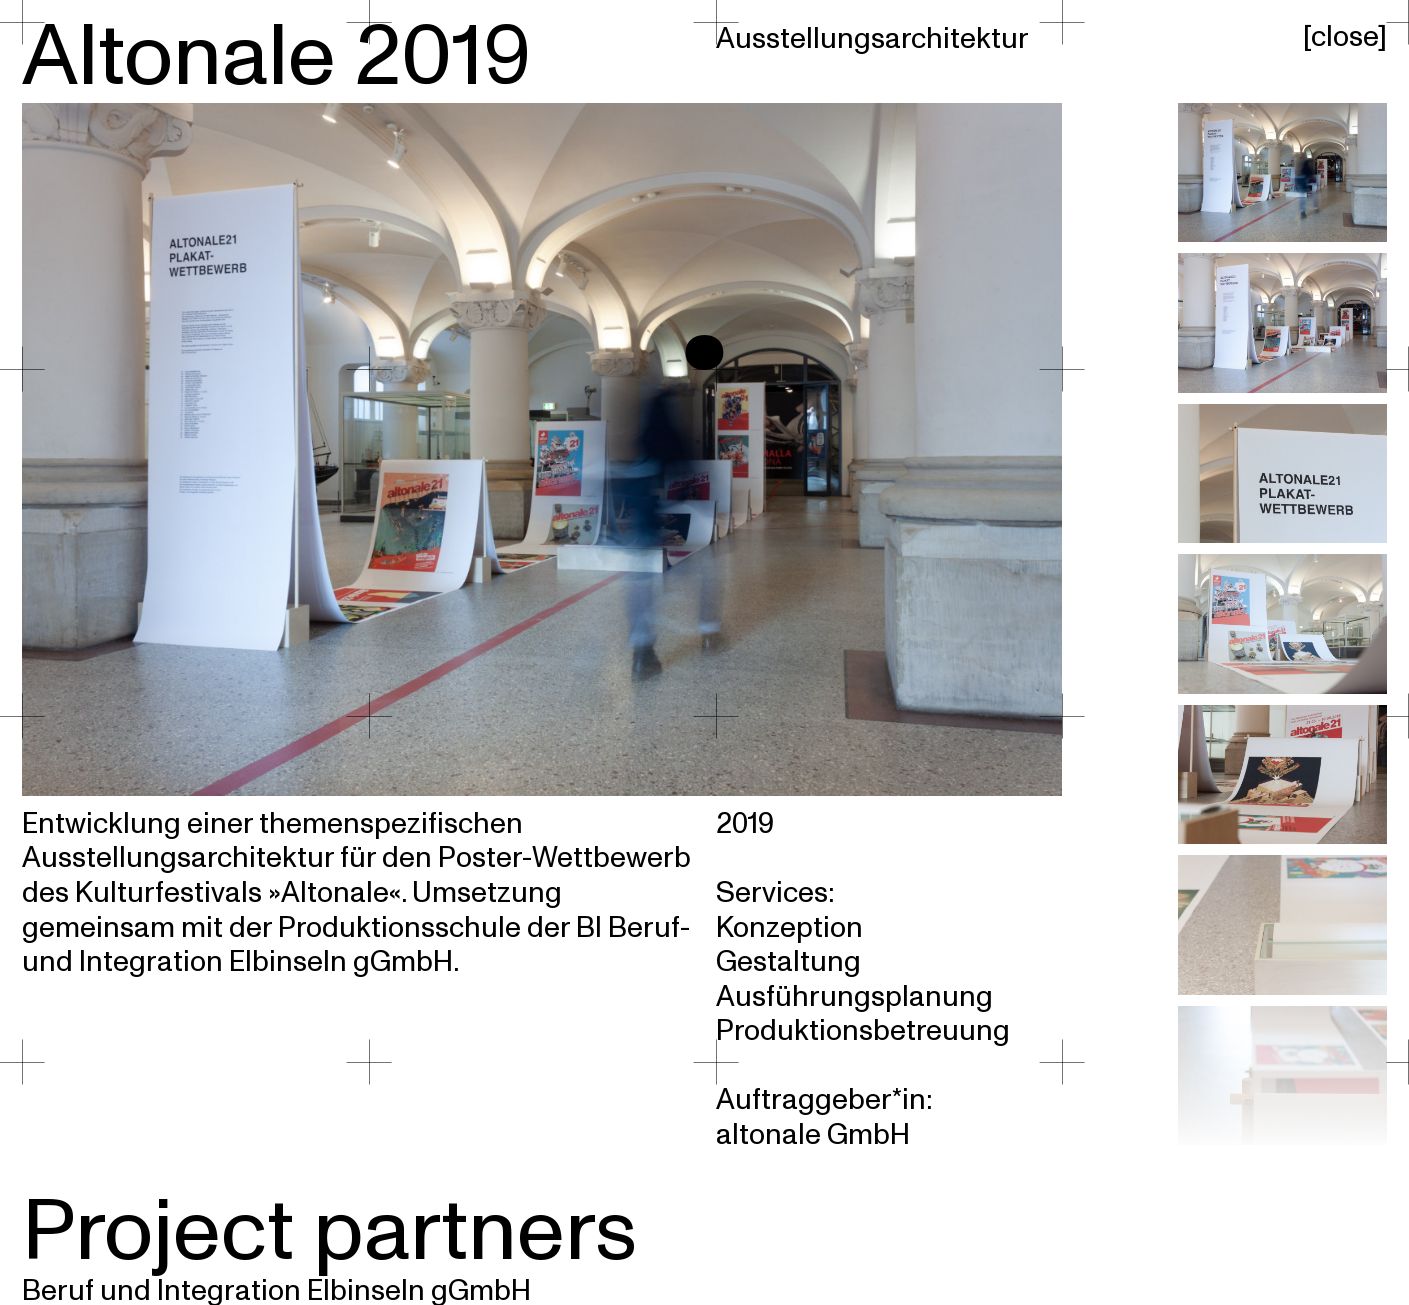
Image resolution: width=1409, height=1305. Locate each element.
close (1344, 37)
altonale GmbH (813, 1135)
